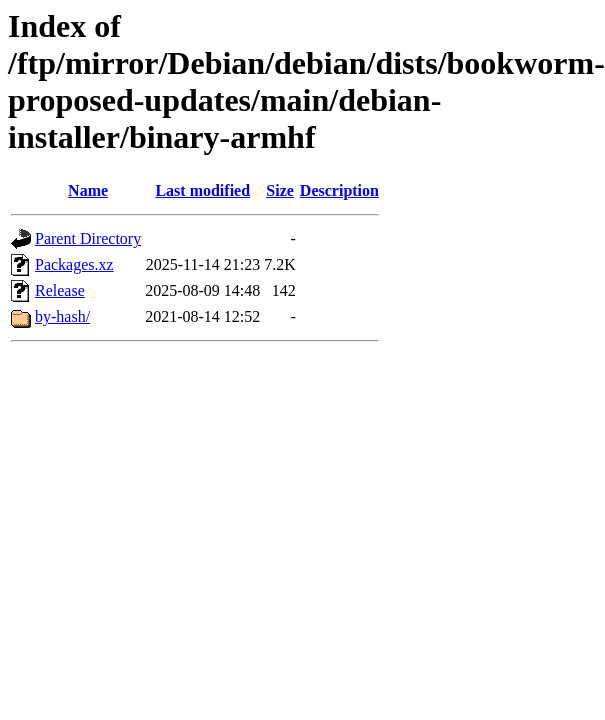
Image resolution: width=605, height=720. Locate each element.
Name (88, 190)
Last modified (202, 190)
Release (60, 290)
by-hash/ (62, 316)
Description (339, 190)
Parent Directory (88, 238)
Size (280, 190)
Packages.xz (74, 264)
